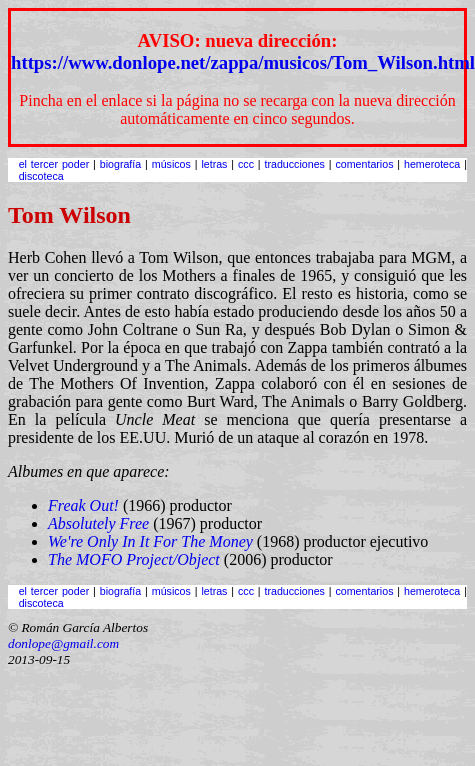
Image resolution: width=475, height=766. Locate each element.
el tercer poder (54, 164)
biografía (120, 164)
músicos (171, 164)
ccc (246, 164)
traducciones (294, 164)
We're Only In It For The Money (150, 541)
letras (214, 164)
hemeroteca (432, 164)
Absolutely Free (98, 523)
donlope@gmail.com (63, 643)
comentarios (364, 164)
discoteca (41, 176)
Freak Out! (83, 505)
